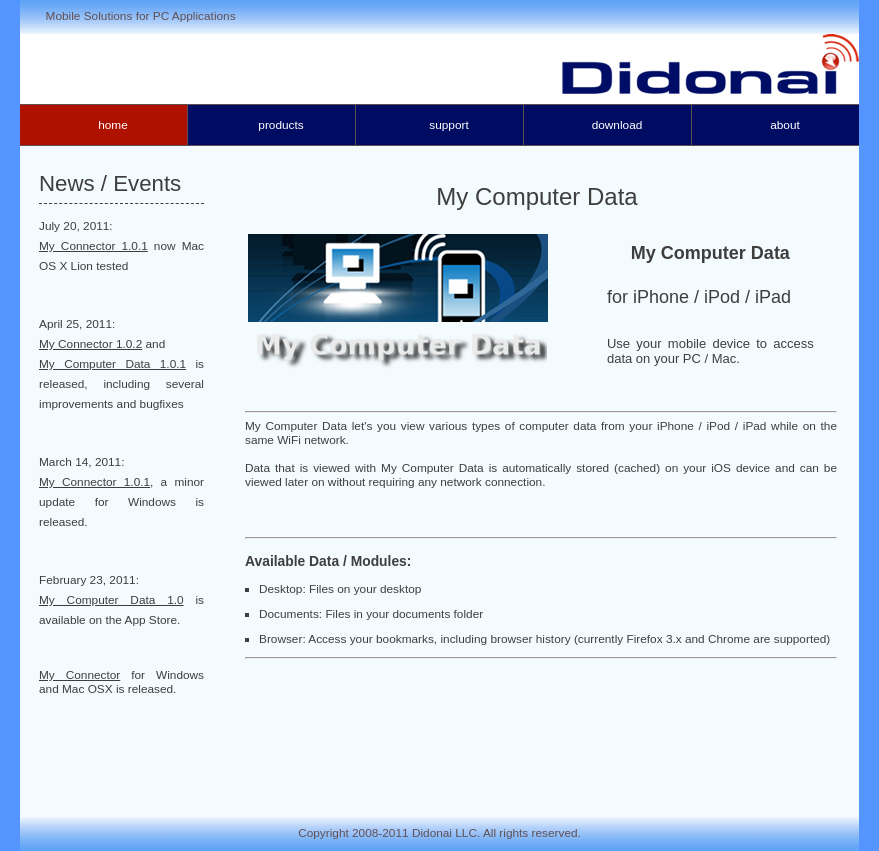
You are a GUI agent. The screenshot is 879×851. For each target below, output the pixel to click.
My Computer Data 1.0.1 (112, 364)
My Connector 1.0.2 (90, 344)
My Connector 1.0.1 (93, 246)
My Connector (79, 675)
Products (280, 125)
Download (617, 125)
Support (448, 125)
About (785, 125)
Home (113, 125)
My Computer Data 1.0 (111, 600)
